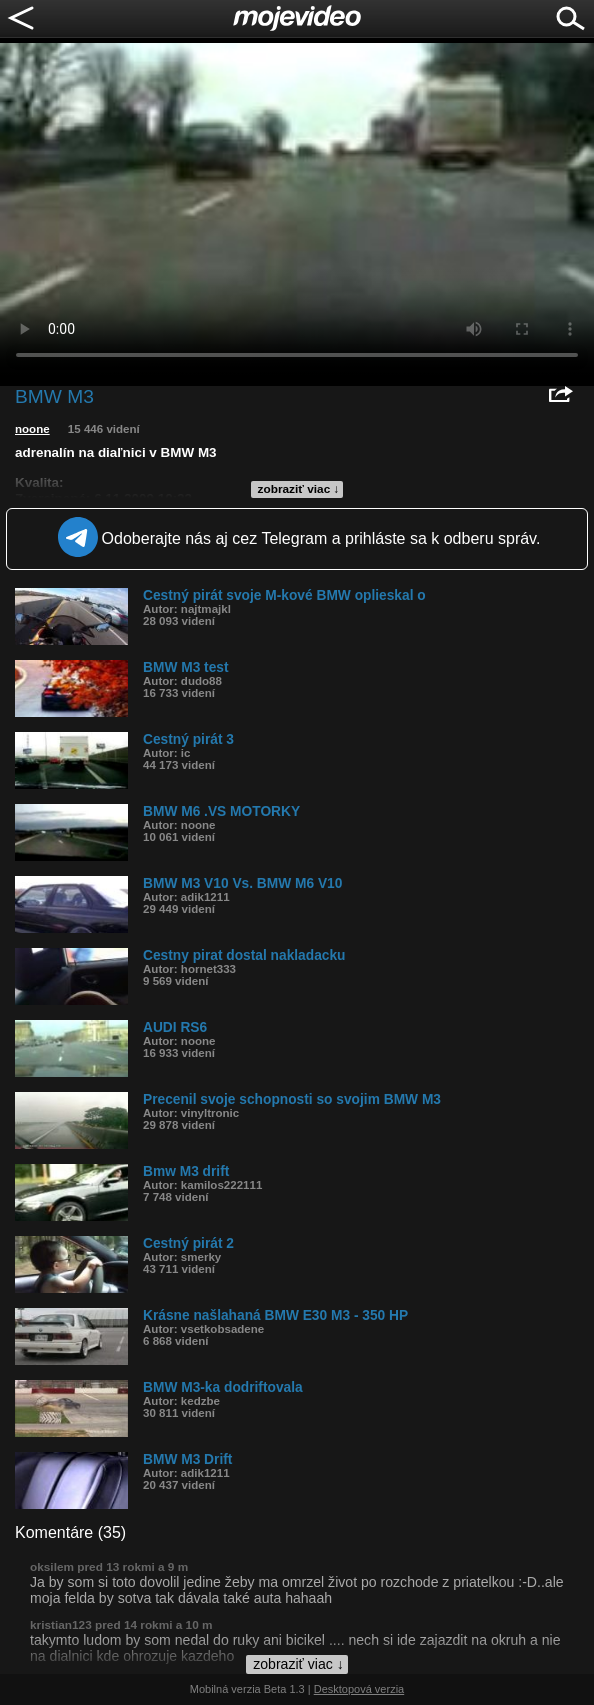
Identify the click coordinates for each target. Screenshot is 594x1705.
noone (32, 429)
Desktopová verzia (359, 1689)
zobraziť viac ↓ (299, 489)
